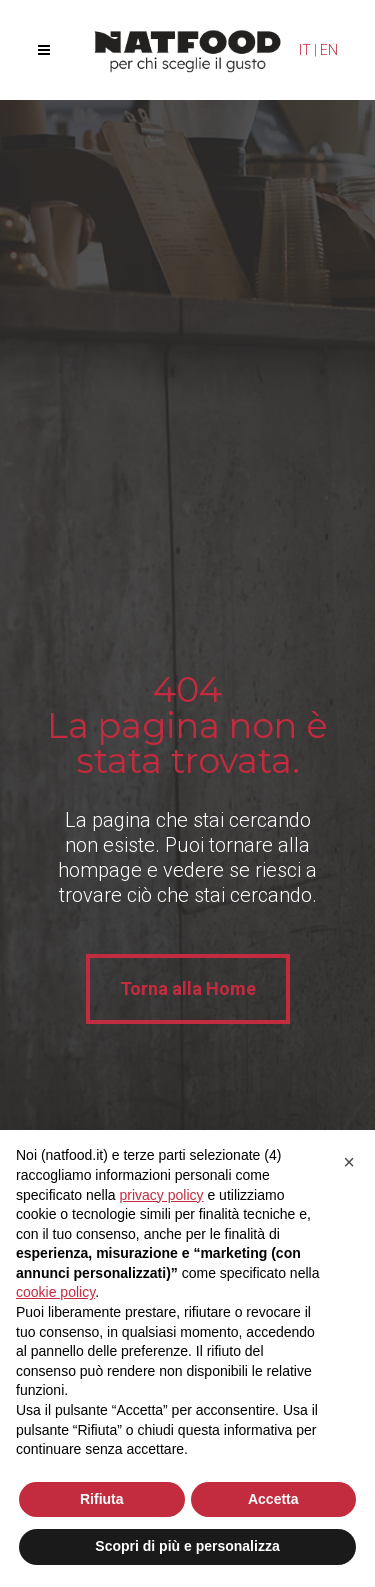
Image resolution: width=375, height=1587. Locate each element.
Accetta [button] (273, 1499)
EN (329, 50)
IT (305, 50)
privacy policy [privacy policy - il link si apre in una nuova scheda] (162, 1195)
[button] (349, 1162)
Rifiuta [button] (102, 1499)
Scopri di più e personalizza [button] (187, 1546)
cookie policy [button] (55, 1292)
